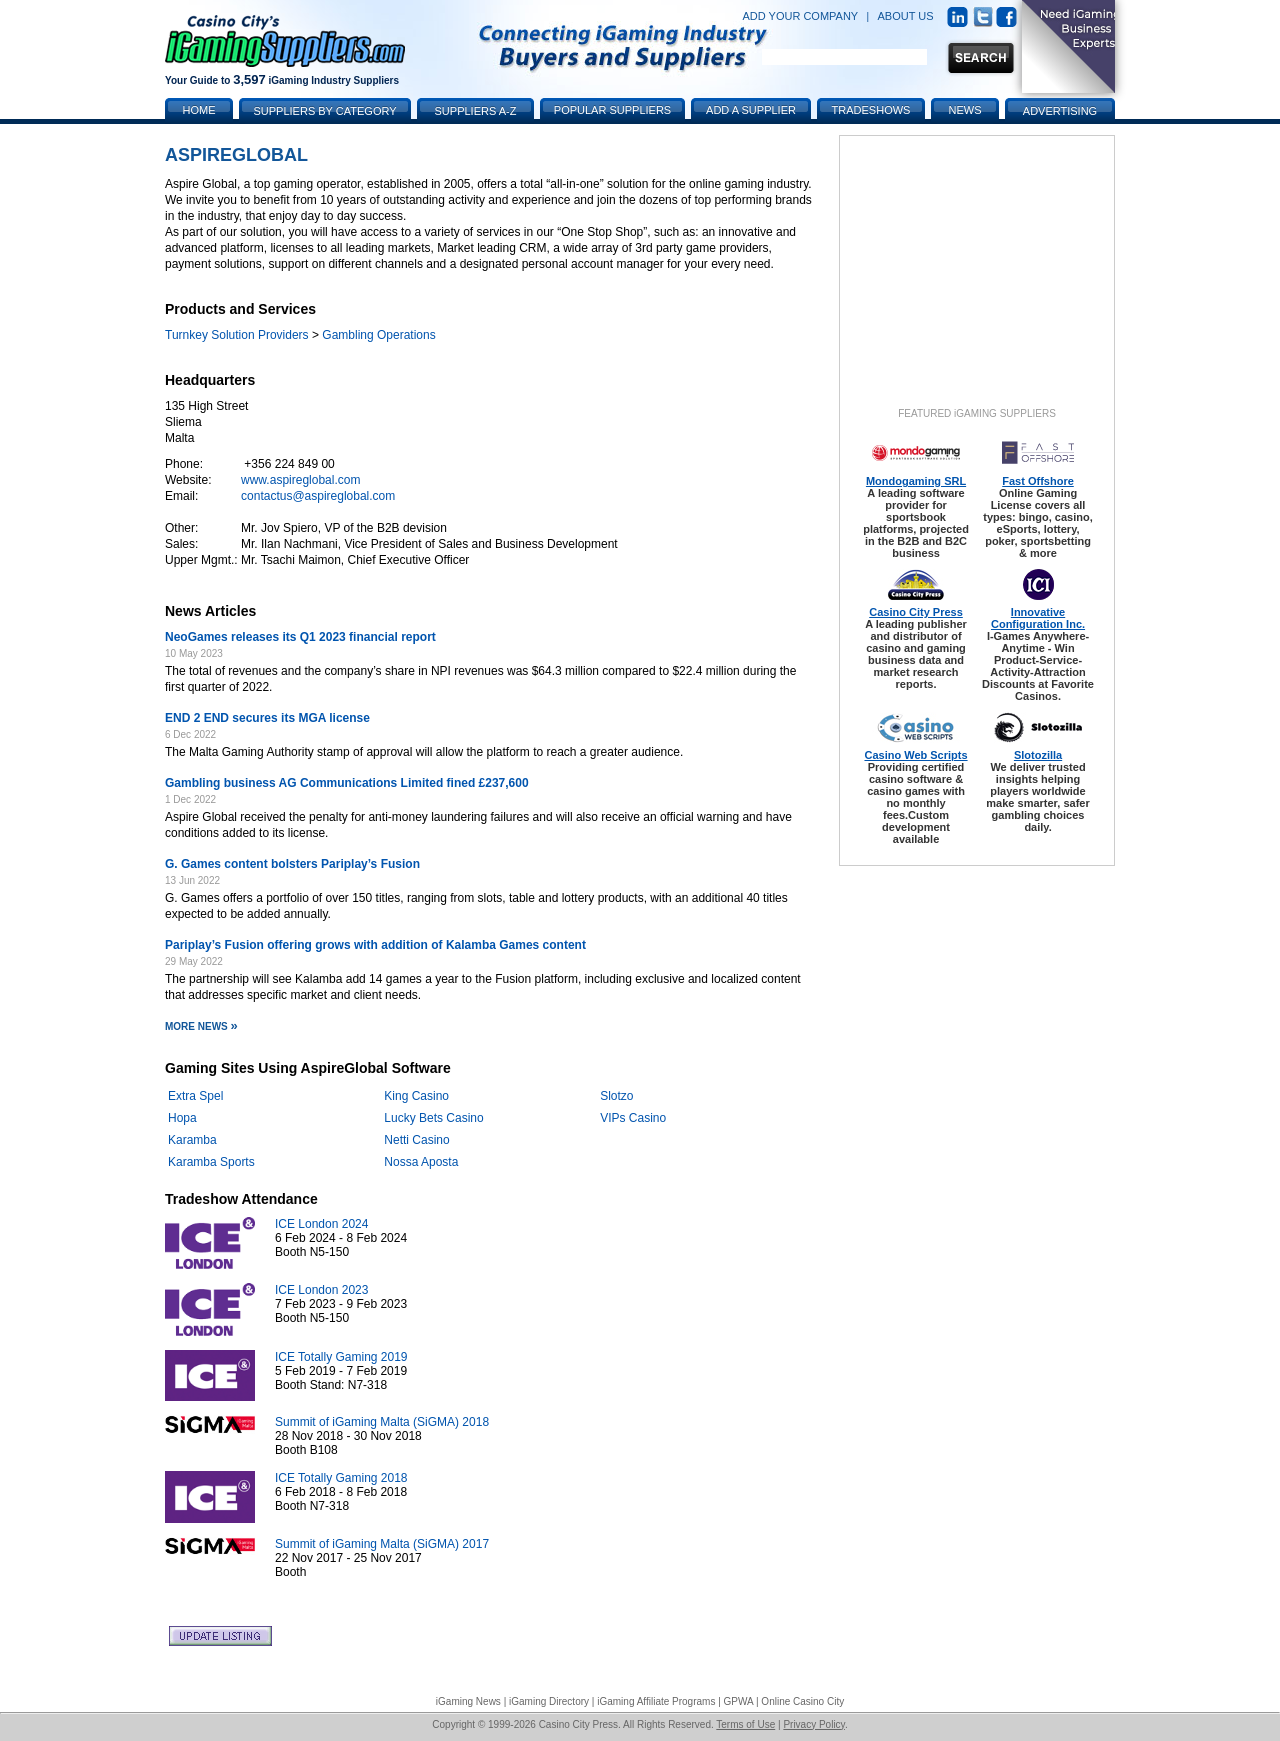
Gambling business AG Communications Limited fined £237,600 (347, 783)
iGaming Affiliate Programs (656, 1701)
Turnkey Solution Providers (237, 335)
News (965, 110)
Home (199, 110)
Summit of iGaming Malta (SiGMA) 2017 (382, 1544)
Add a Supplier (751, 110)
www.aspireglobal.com (300, 480)
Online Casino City (802, 1701)
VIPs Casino (633, 1118)
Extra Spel (195, 1096)
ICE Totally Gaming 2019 (341, 1357)
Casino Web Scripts (915, 755)
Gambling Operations (378, 335)
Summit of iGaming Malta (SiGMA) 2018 (382, 1422)
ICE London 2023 (321, 1290)
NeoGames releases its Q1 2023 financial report (300, 637)
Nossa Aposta (421, 1162)
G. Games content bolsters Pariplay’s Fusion (292, 864)
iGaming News (468, 1701)
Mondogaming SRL (916, 481)
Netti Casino (416, 1140)
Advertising (1060, 111)
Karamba (192, 1140)
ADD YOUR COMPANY (800, 16)
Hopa (182, 1118)
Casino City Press (916, 612)
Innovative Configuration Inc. (1038, 618)
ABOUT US (906, 16)
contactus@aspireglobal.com (318, 496)
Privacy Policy (814, 1724)
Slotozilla (1038, 755)
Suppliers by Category (324, 111)
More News (201, 1026)
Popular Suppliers (612, 110)
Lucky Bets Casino (433, 1118)
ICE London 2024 (321, 1224)
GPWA (739, 1701)
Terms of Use (745, 1724)
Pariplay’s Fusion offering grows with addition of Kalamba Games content (375, 945)
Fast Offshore (1038, 481)
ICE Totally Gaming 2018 (341, 1478)
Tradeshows (871, 110)
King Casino (416, 1096)
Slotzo (616, 1096)
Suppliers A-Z (476, 111)
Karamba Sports (211, 1162)
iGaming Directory (549, 1701)
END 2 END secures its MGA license (267, 718)
